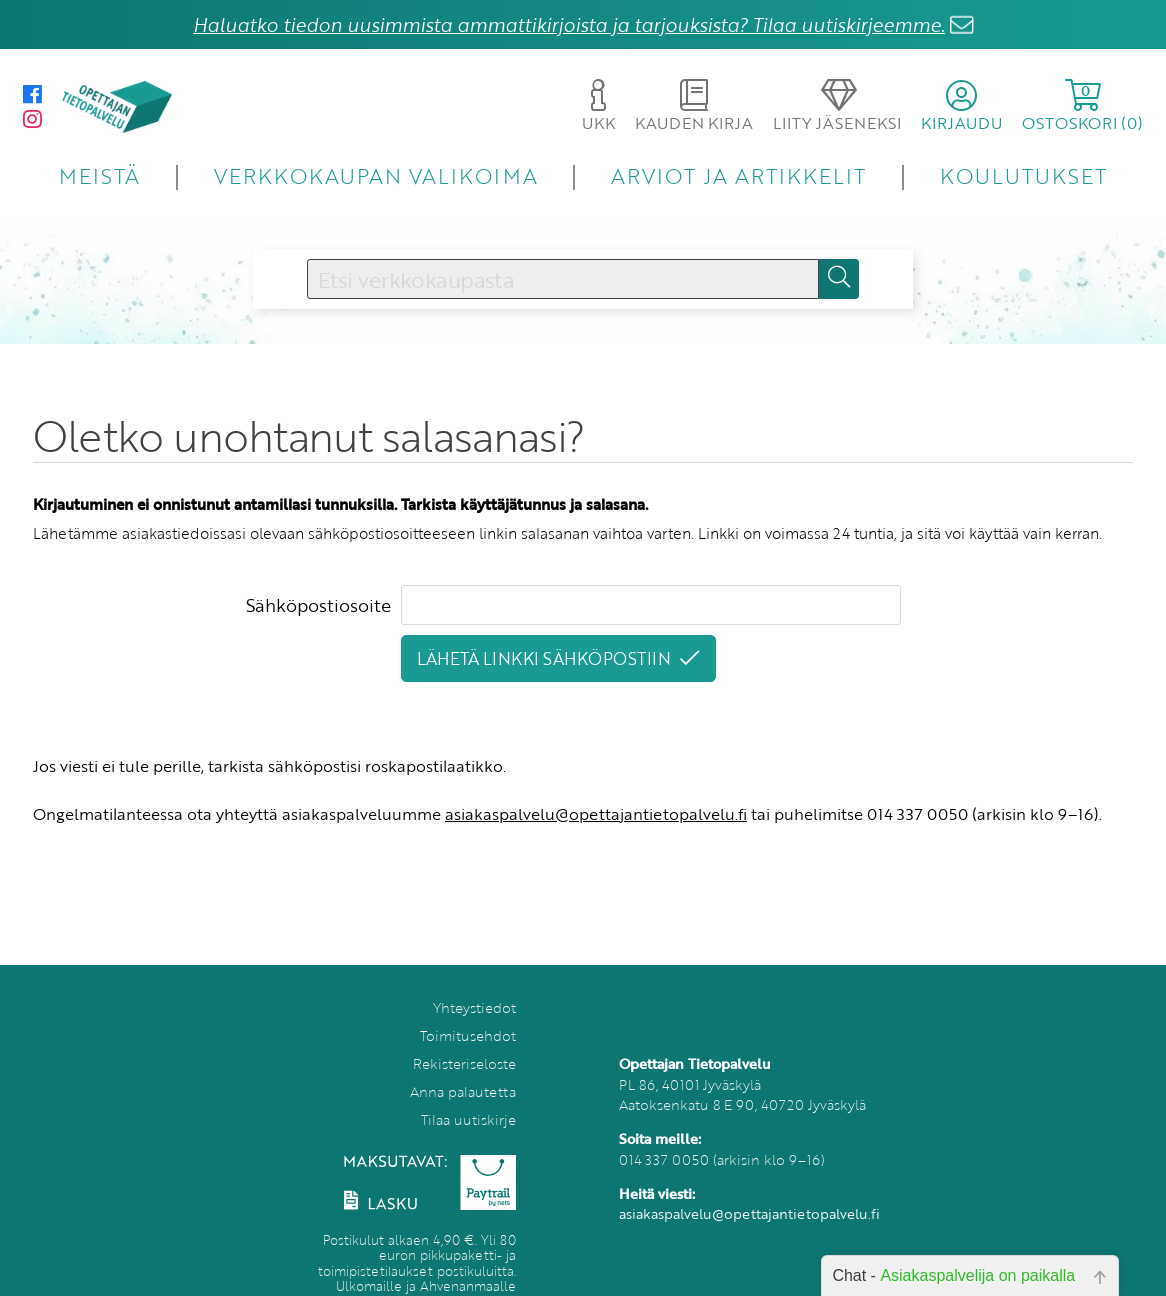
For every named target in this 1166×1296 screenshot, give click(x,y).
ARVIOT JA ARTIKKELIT (738, 175)
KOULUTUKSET (1023, 175)
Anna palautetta (463, 1091)
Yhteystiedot (474, 1007)
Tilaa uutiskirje (468, 1119)
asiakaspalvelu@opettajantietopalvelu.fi (596, 814)
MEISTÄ (99, 175)
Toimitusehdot (468, 1035)
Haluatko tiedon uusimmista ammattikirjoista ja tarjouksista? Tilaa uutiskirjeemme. (569, 24)
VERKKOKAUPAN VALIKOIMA (376, 175)
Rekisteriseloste (464, 1063)
